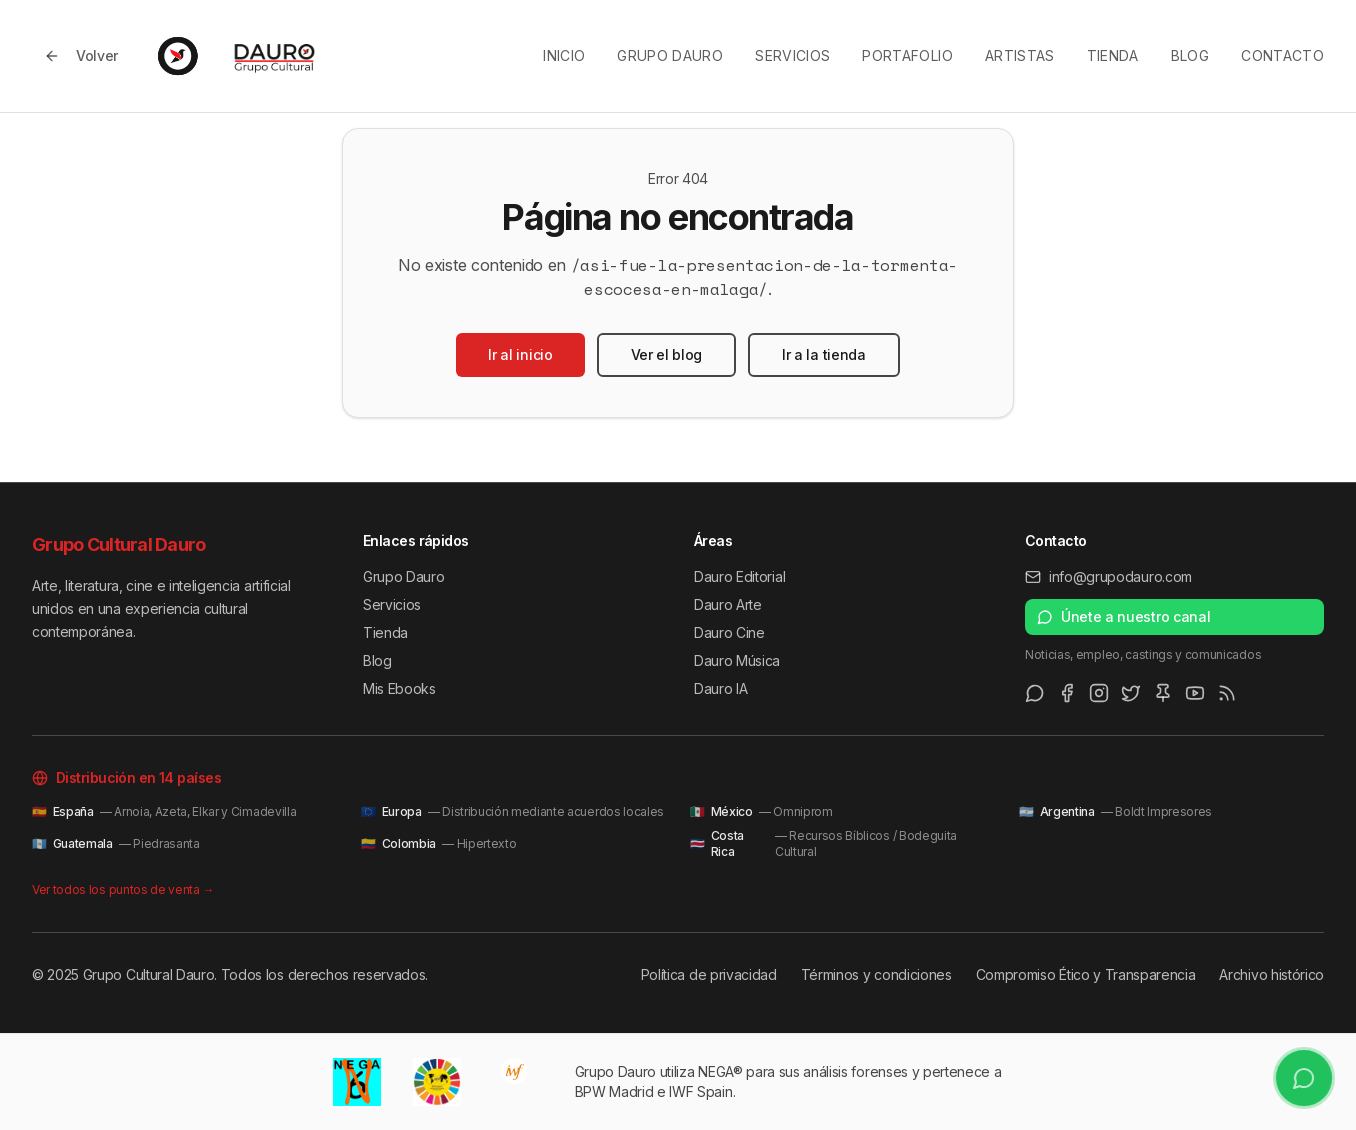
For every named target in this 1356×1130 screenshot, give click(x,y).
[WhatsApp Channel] (1035, 693)
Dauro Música (737, 660)
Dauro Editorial (739, 576)
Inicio (564, 55)
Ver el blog (666, 354)
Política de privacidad (709, 974)
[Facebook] (1067, 693)
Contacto (1282, 55)
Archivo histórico (1271, 974)
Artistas (1020, 55)
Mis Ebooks (399, 688)
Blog (1190, 55)
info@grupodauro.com (1108, 576)
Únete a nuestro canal (1123, 616)
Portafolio (907, 55)
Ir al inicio (520, 354)
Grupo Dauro (670, 55)
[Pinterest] (1163, 693)
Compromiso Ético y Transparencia (1086, 974)
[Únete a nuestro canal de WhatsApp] (1304, 1078)
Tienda (1113, 55)
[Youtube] (1195, 693)
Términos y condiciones (876, 974)
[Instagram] (1099, 693)
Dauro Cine (729, 632)
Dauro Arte (728, 604)
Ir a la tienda (824, 354)
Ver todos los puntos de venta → (123, 889)
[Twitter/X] (1131, 693)
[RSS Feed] (1227, 693)
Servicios (792, 55)
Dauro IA (720, 688)
